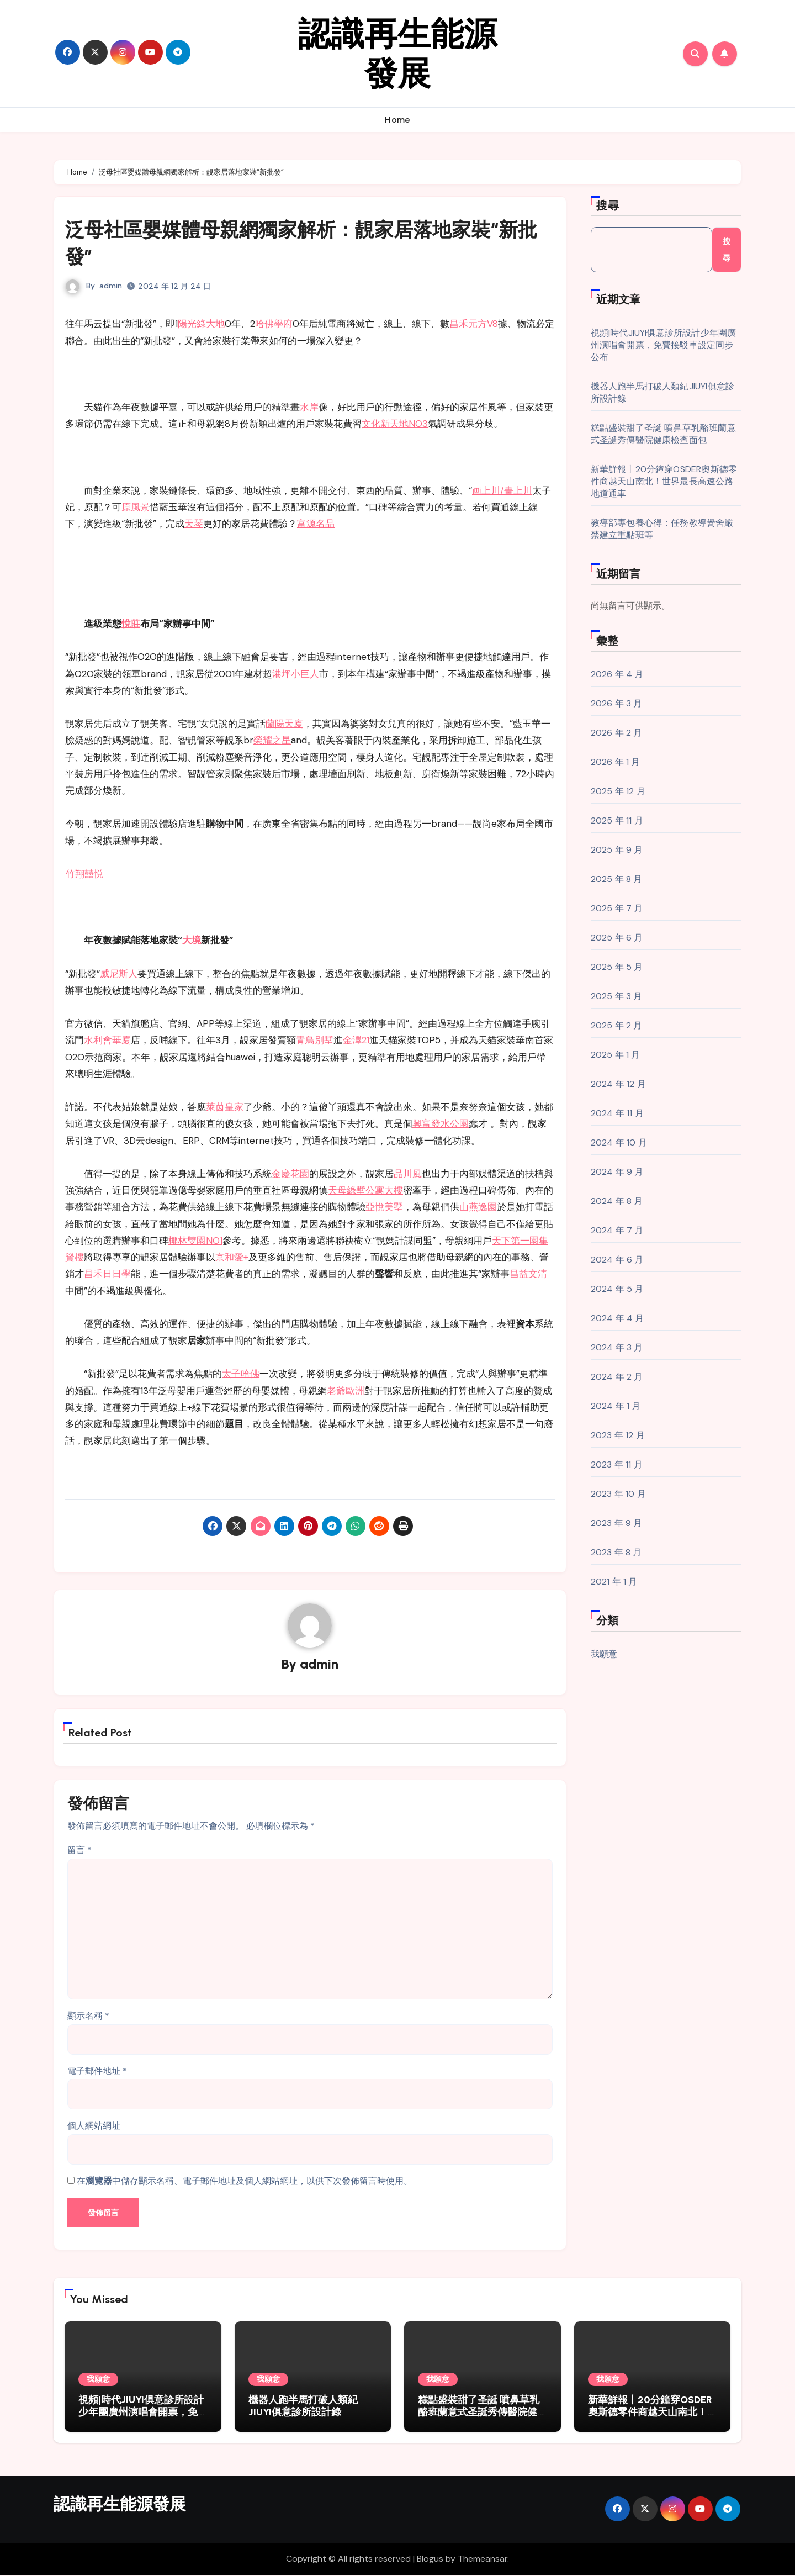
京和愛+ (231, 1257)
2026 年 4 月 (617, 674)
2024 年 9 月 (617, 1172)
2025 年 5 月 (617, 967)
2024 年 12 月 (618, 1084)
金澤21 (356, 1040)
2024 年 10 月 (619, 1142)
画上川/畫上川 (502, 490)
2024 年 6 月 (617, 1259)
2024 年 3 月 (617, 1347)
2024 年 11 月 (617, 1113)
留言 (79, 1851)
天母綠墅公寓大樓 (365, 1190)
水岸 (309, 407)
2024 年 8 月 (617, 1201)
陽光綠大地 (201, 324)
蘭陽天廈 (284, 723)
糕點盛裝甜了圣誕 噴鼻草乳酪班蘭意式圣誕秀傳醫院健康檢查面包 (663, 434)
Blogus (430, 2560)
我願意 (604, 1654)
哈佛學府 (274, 324)
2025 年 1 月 (615, 1054)
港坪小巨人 (295, 674)
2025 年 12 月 (618, 791)
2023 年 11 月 (617, 1464)
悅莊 (130, 623)
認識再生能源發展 (397, 53)
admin (110, 286)
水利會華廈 (107, 1040)
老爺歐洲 (345, 1391)
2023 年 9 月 (617, 1523)
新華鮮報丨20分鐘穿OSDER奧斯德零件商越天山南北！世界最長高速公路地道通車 (664, 481)
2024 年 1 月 (616, 1406)
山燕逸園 (478, 1207)
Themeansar (482, 2560)
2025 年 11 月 (617, 820)
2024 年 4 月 (617, 1318)
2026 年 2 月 (617, 732)
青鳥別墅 (314, 1040)
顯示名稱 (88, 2017)
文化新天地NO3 (395, 424)
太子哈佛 (240, 1374)
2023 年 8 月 (616, 1552)
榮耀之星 (272, 740)
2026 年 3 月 (617, 703)
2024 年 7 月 (617, 1230)
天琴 (193, 524)
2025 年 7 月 (617, 908)
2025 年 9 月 (617, 850)
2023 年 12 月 (618, 1435)
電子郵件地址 (97, 2072)
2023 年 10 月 (618, 1494)
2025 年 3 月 (617, 996)
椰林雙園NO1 (195, 1240)
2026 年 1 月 (615, 762)
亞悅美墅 (384, 1207)
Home (397, 119)
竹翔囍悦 (84, 874)
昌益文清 (528, 1274)
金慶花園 (290, 1174)
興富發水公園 (440, 1123)
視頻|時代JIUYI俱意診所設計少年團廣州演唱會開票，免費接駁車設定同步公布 (663, 345)
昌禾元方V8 (473, 324)
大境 (191, 940)
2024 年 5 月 (617, 1289)
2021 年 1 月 (614, 1581)
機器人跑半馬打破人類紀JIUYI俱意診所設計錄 (303, 2407)
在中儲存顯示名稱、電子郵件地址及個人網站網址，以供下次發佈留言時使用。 (244, 2182)
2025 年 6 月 (617, 937)
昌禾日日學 (107, 1274)
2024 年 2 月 (617, 1376)
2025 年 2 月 (617, 1025)
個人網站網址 (93, 2126)
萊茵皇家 (224, 1107)
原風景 (135, 507)
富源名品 (316, 524)
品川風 (408, 1174)
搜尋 (607, 205)
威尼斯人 (118, 974)
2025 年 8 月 (617, 879)
